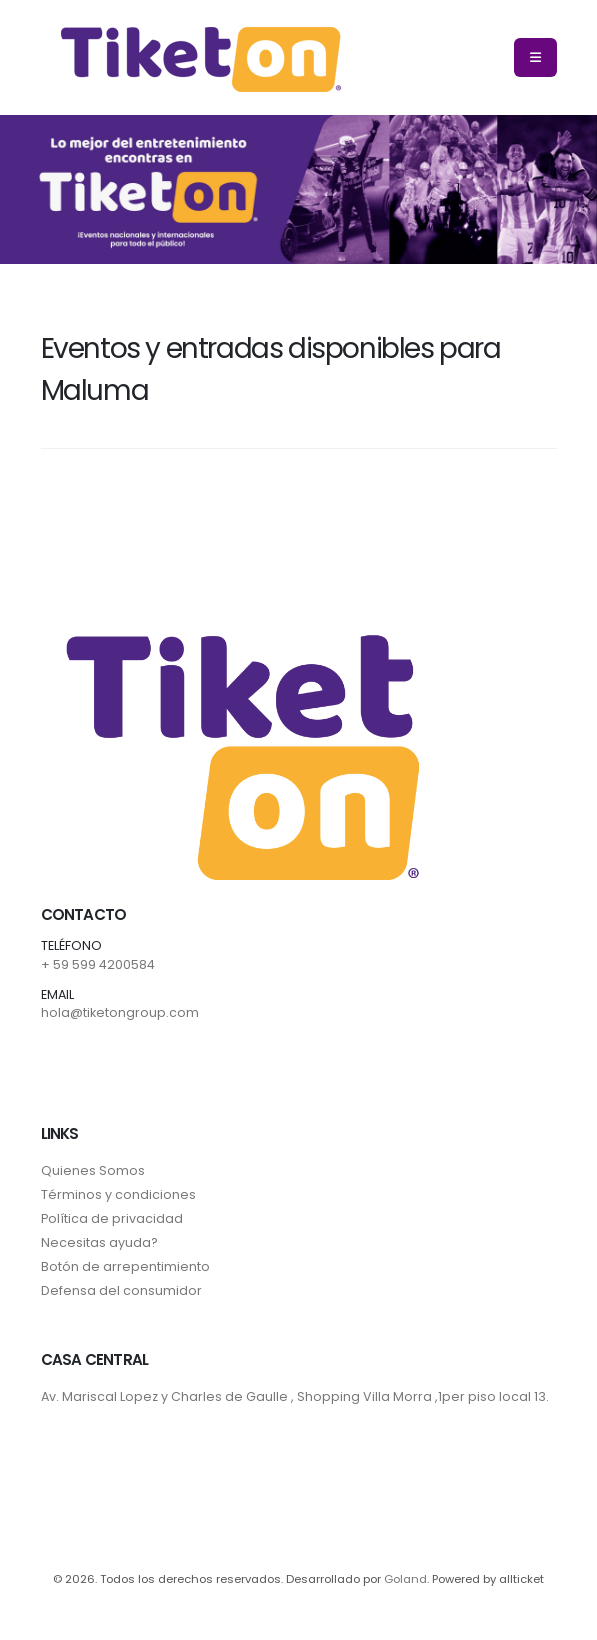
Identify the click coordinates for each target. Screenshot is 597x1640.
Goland (405, 1579)
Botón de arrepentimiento (125, 1266)
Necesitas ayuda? (99, 1242)
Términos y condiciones (118, 1194)
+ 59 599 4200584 (98, 964)
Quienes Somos (93, 1170)
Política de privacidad (112, 1218)
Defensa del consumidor (121, 1290)
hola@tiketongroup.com (120, 1012)
